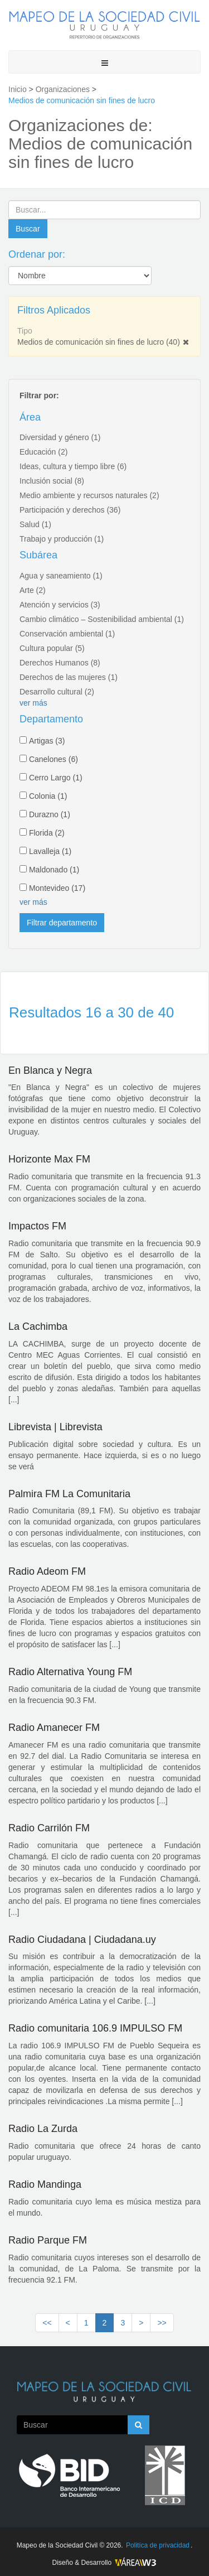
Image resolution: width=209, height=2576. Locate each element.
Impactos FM (37, 1226)
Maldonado (54, 869)
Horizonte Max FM (49, 1159)
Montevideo (57, 888)
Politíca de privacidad (157, 2545)
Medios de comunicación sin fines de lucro (98, 341)
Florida (47, 832)
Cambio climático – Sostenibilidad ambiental (102, 619)
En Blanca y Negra (50, 1070)
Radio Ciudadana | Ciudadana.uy (82, 1939)
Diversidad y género (60, 437)
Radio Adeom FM (47, 1571)
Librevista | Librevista (55, 1426)
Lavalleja (50, 851)
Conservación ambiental (67, 633)
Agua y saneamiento (61, 575)
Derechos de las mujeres (69, 677)
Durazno (49, 814)
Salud (35, 524)
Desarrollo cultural (57, 691)
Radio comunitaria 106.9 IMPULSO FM (95, 2028)
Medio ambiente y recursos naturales (89, 495)
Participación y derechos (70, 509)
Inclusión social (52, 480)
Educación (43, 451)
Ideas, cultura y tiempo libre (73, 466)
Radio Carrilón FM (49, 1828)
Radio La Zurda (42, 2128)
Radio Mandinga (44, 2184)
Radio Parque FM (47, 2240)
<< (46, 2322)
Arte (33, 590)
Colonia (48, 796)
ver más (33, 702)
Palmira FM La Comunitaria (69, 1493)
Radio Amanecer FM (54, 1727)
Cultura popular (52, 648)
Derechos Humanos (60, 662)
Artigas (47, 740)
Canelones (53, 759)
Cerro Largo (55, 777)
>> (161, 2322)
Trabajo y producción (62, 538)
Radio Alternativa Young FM (70, 1671)
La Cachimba (37, 1326)
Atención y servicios (60, 604)
